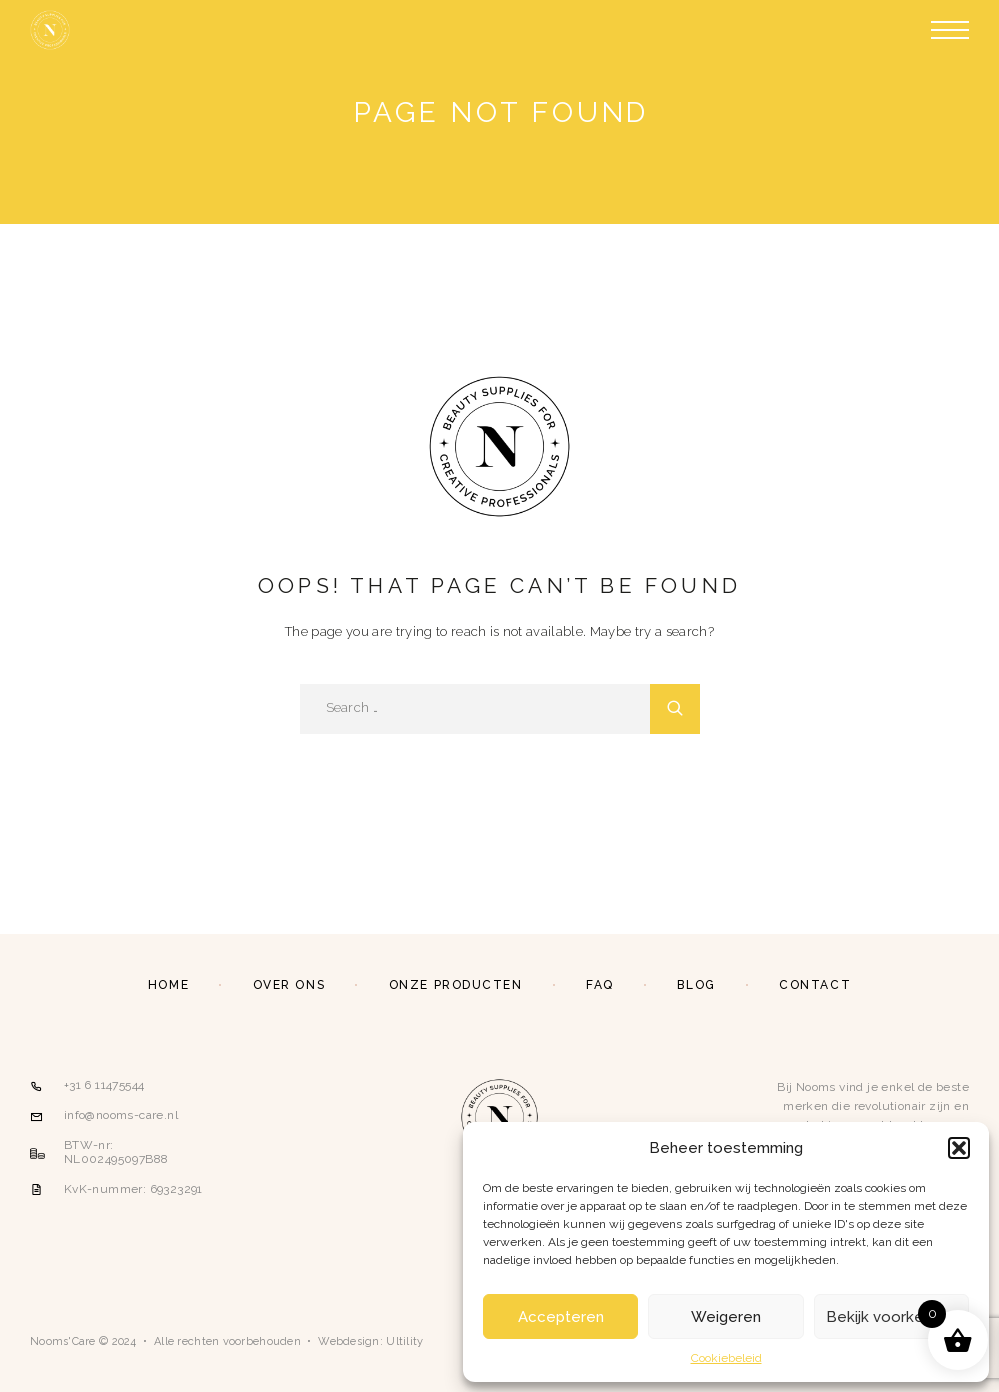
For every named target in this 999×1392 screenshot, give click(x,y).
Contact (815, 985)
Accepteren (561, 1317)
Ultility (404, 1341)
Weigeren (726, 1317)
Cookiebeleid (726, 1358)
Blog (696, 985)
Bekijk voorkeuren (891, 1317)
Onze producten (456, 985)
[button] (959, 1148)
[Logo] (50, 30)
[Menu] (950, 30)
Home (168, 985)
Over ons (289, 985)
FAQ (600, 985)
